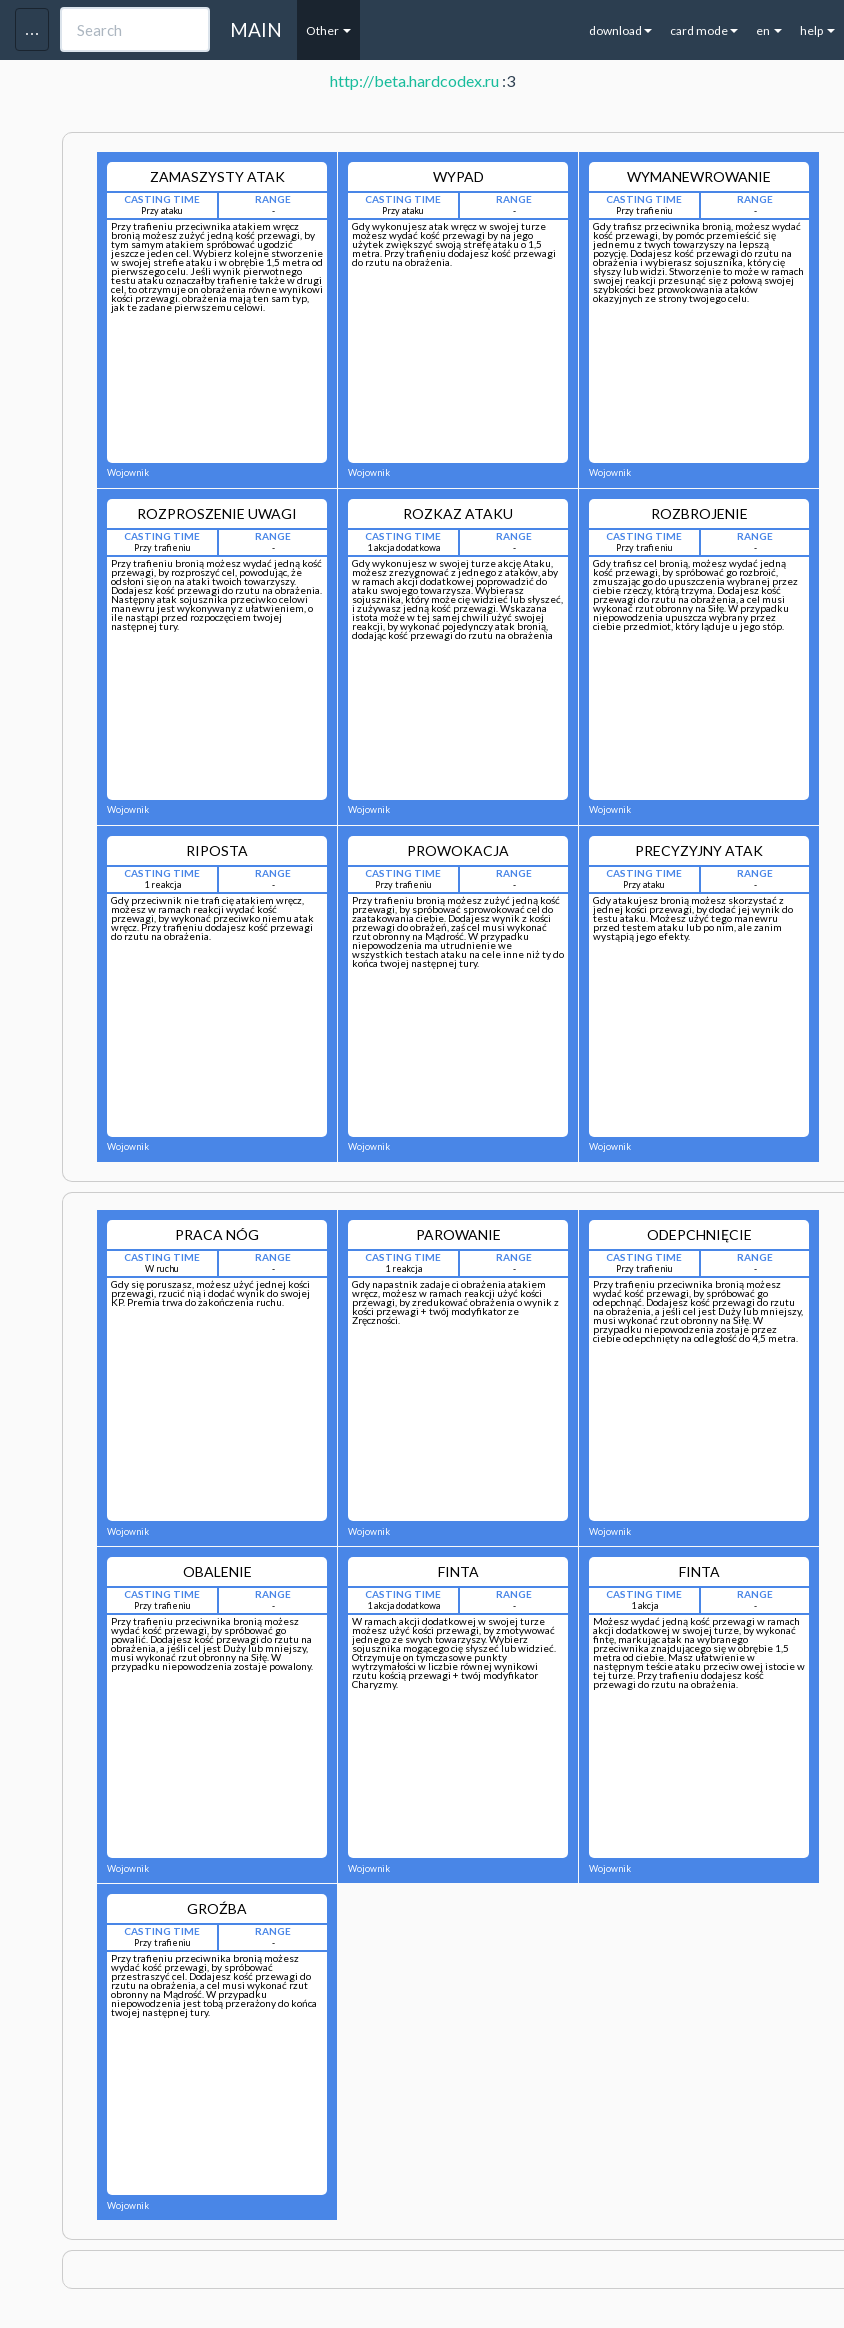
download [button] (620, 30)
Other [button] (328, 30)
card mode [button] (704, 30)
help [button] (817, 30)
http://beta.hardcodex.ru (414, 80)
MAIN (256, 29)
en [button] (769, 30)
